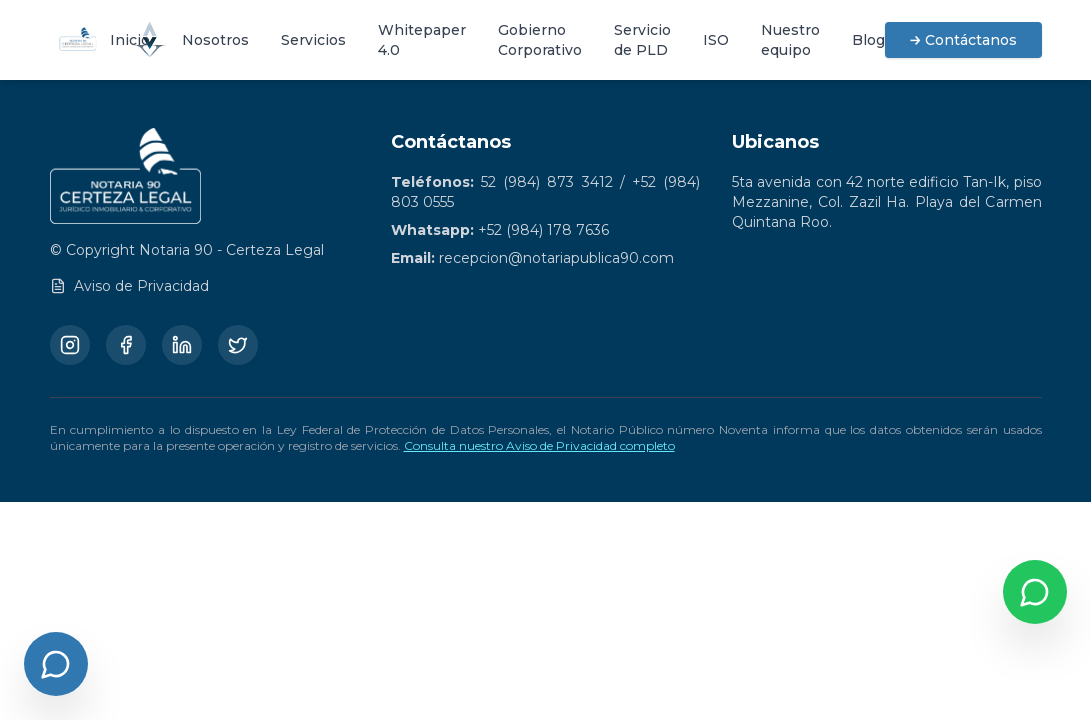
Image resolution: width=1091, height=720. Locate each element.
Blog (868, 40)
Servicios (313, 40)
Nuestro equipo (790, 40)
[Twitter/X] (238, 345)
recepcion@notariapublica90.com (556, 258)
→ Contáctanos (963, 40)
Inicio (130, 40)
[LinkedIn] (182, 345)
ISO (716, 40)
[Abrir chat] (56, 664)
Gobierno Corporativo (540, 40)
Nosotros (215, 40)
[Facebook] (126, 345)
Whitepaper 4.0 (422, 40)
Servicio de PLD (642, 40)
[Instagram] (70, 345)
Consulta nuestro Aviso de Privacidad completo (539, 445)
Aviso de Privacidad (129, 286)
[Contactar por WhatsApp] (1035, 592)
